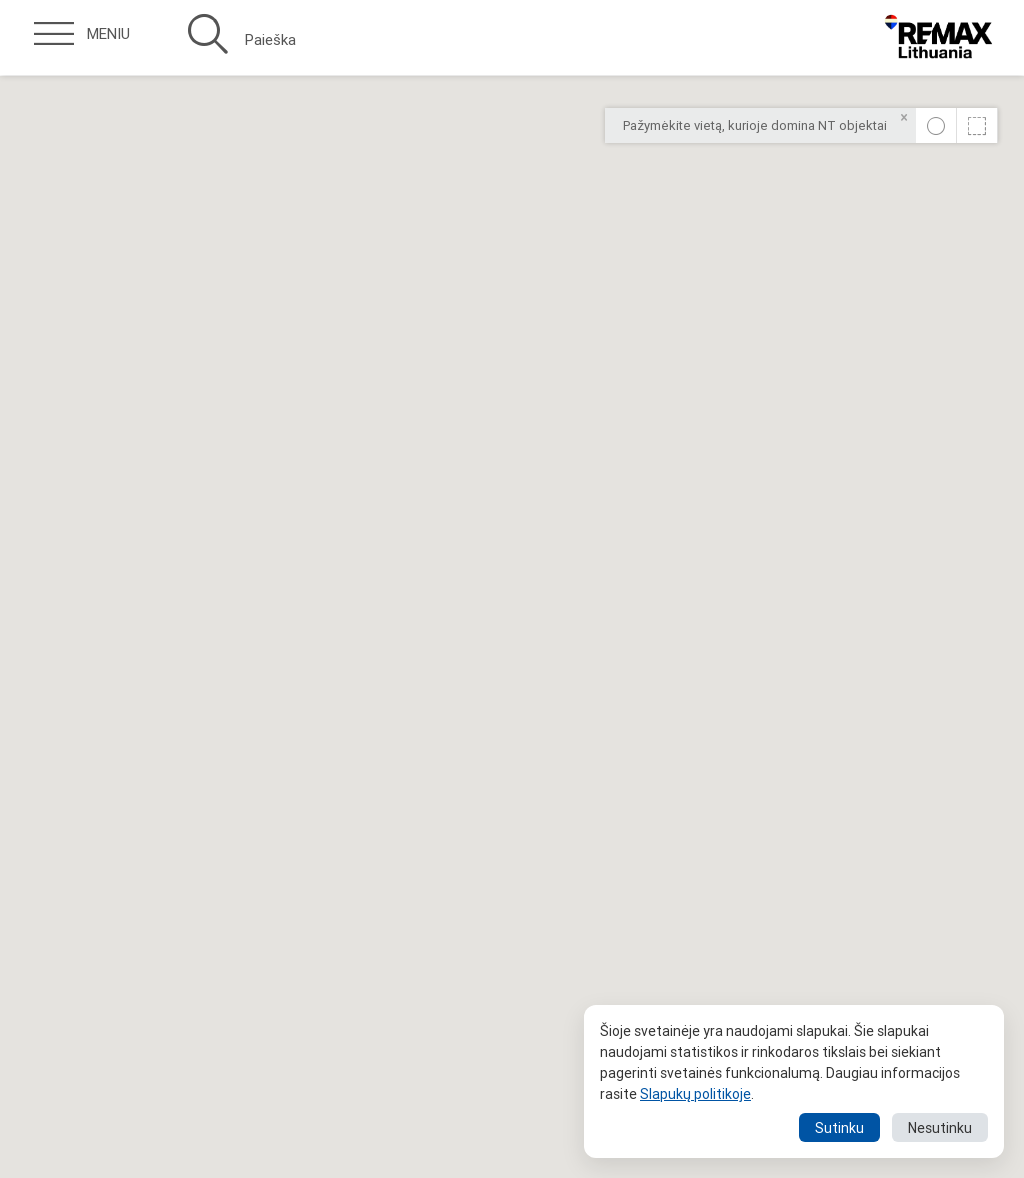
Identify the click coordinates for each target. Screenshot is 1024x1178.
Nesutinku (940, 1128)
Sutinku (839, 1128)
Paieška (242, 40)
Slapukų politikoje (695, 1094)
